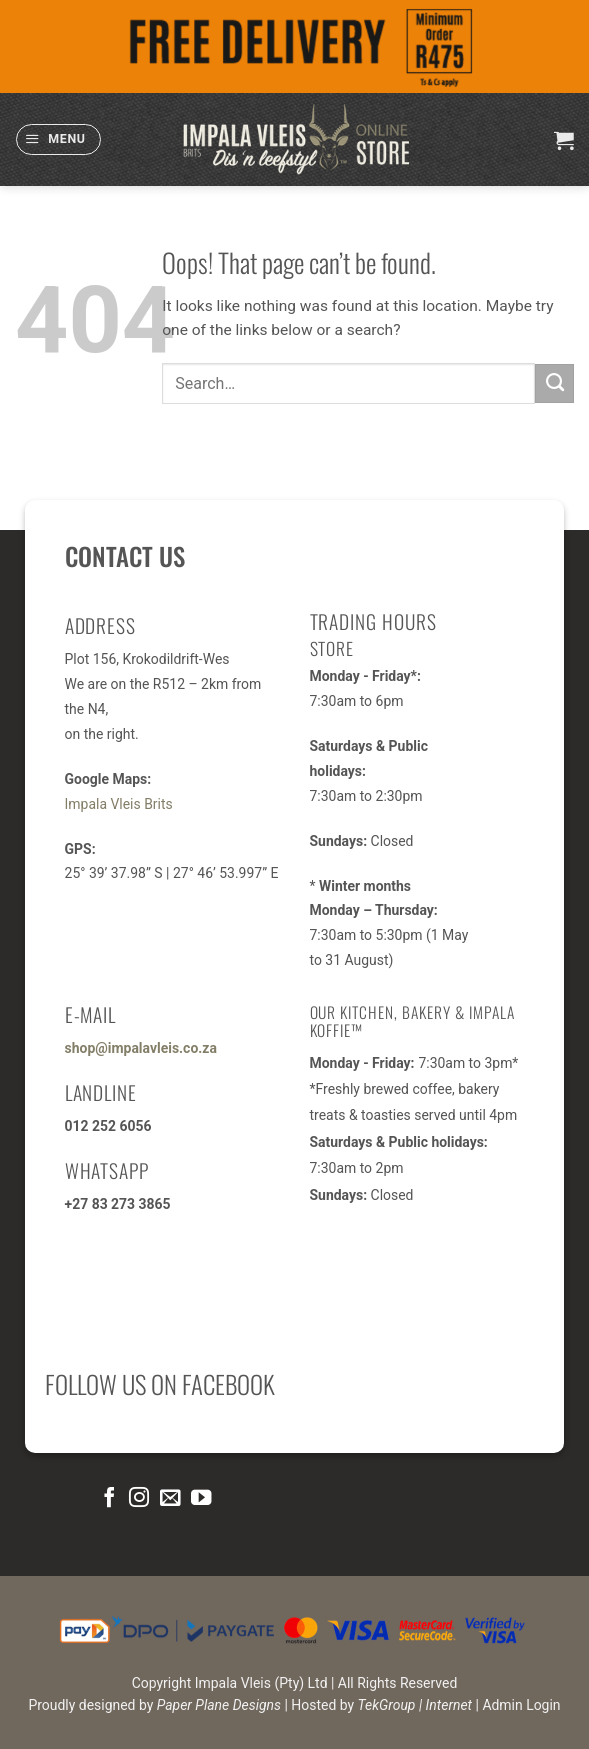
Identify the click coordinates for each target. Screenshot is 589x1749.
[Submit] (554, 383)
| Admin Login (518, 1705)
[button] (58, 139)
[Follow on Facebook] (108, 1498)
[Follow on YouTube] (201, 1498)
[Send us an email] (170, 1498)
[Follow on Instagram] (139, 1498)
